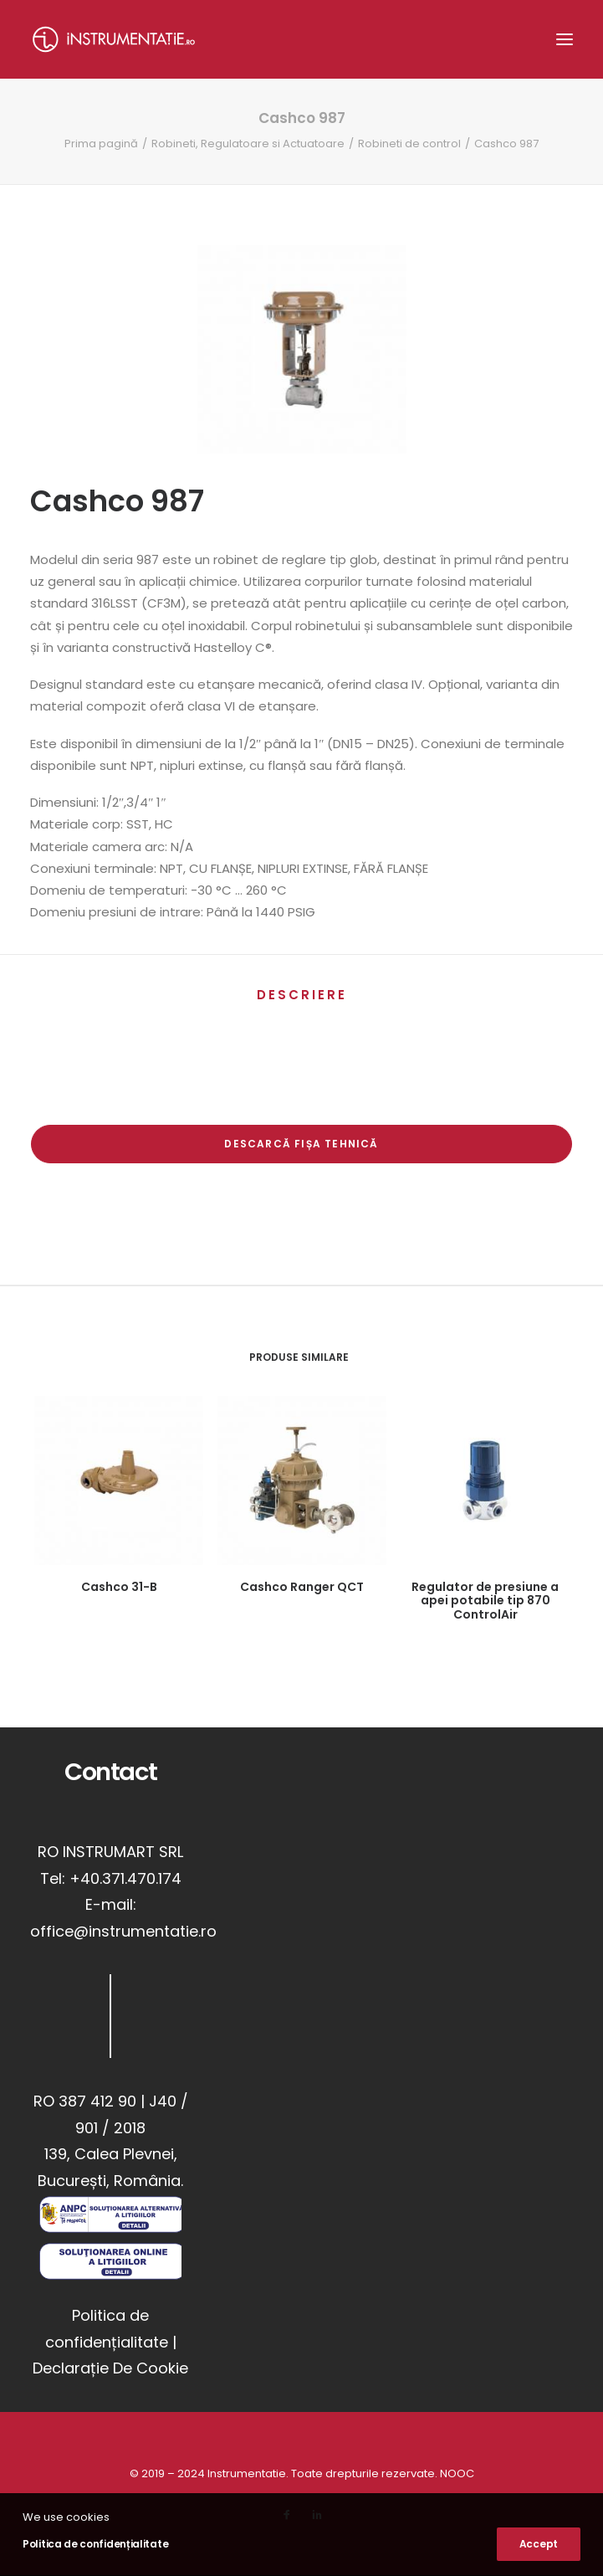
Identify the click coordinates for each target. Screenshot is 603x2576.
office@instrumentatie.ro (123, 1931)
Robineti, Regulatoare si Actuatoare (248, 143)
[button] (564, 39)
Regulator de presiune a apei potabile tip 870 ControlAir (485, 1601)
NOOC (457, 2473)
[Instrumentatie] (113, 39)
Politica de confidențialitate (95, 2544)
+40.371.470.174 (125, 1878)
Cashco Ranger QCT (302, 1586)
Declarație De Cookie (110, 2368)
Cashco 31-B (119, 1586)
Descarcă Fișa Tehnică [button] (301, 1144)
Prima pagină (101, 143)
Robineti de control (409, 143)
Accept (538, 2544)
